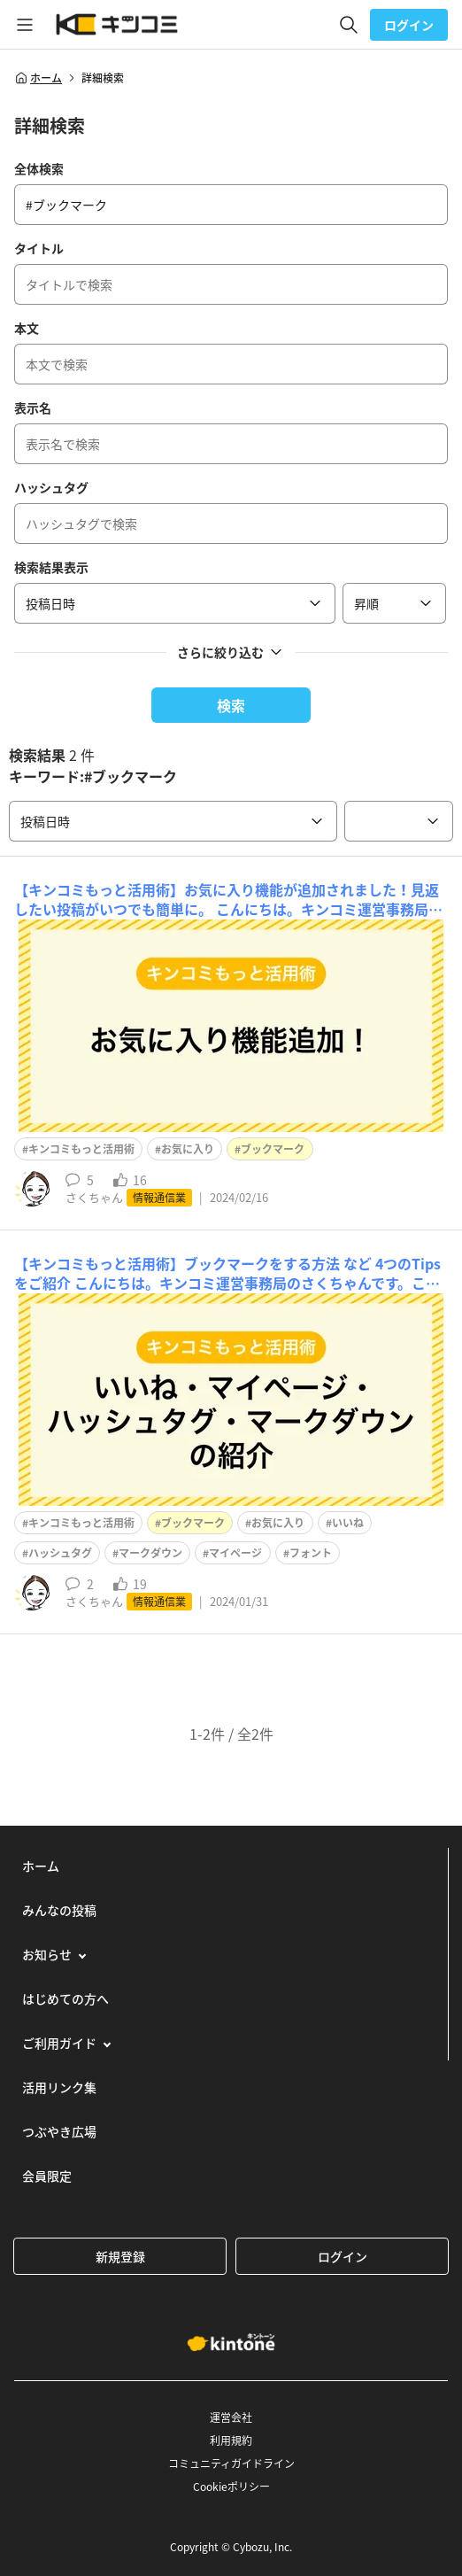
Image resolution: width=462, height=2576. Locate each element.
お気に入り (187, 1149)
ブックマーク (272, 1149)
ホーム (38, 78)
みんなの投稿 (59, 1910)
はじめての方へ (65, 1998)
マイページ (235, 1553)
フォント (310, 1553)
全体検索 (39, 168)
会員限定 (47, 2175)
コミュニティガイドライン (231, 2463)
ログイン (409, 25)
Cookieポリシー (231, 2487)
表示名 (32, 407)
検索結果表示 (51, 567)
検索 (231, 705)
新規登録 (120, 2256)
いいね (348, 1523)
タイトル (39, 248)
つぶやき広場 (59, 2131)
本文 (26, 328)
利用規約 (231, 2440)
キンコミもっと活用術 (81, 1149)
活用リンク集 (59, 2087)
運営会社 (231, 2417)
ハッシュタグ (51, 487)
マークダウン (150, 1553)
